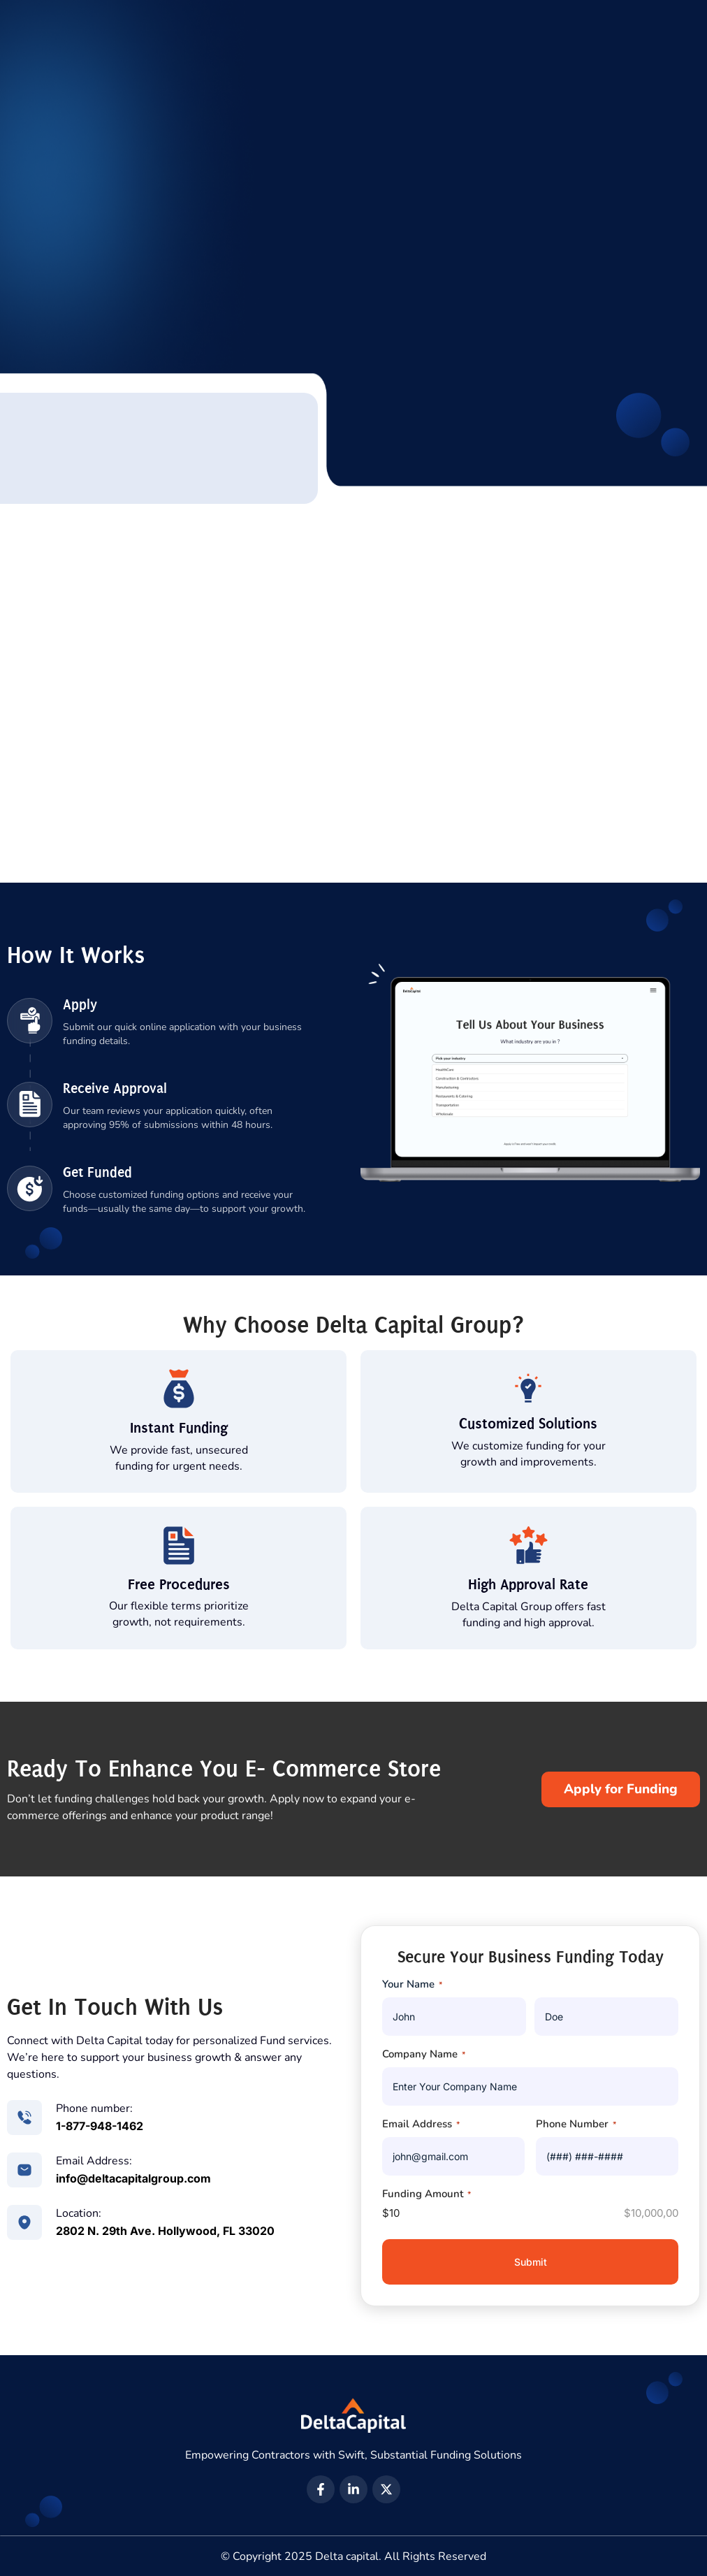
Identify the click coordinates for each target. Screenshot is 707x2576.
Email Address (421, 2124)
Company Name (423, 2054)
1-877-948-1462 (99, 2126)
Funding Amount (426, 2194)
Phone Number (576, 2124)
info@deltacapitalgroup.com (133, 2178)
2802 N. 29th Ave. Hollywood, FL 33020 (165, 2231)
